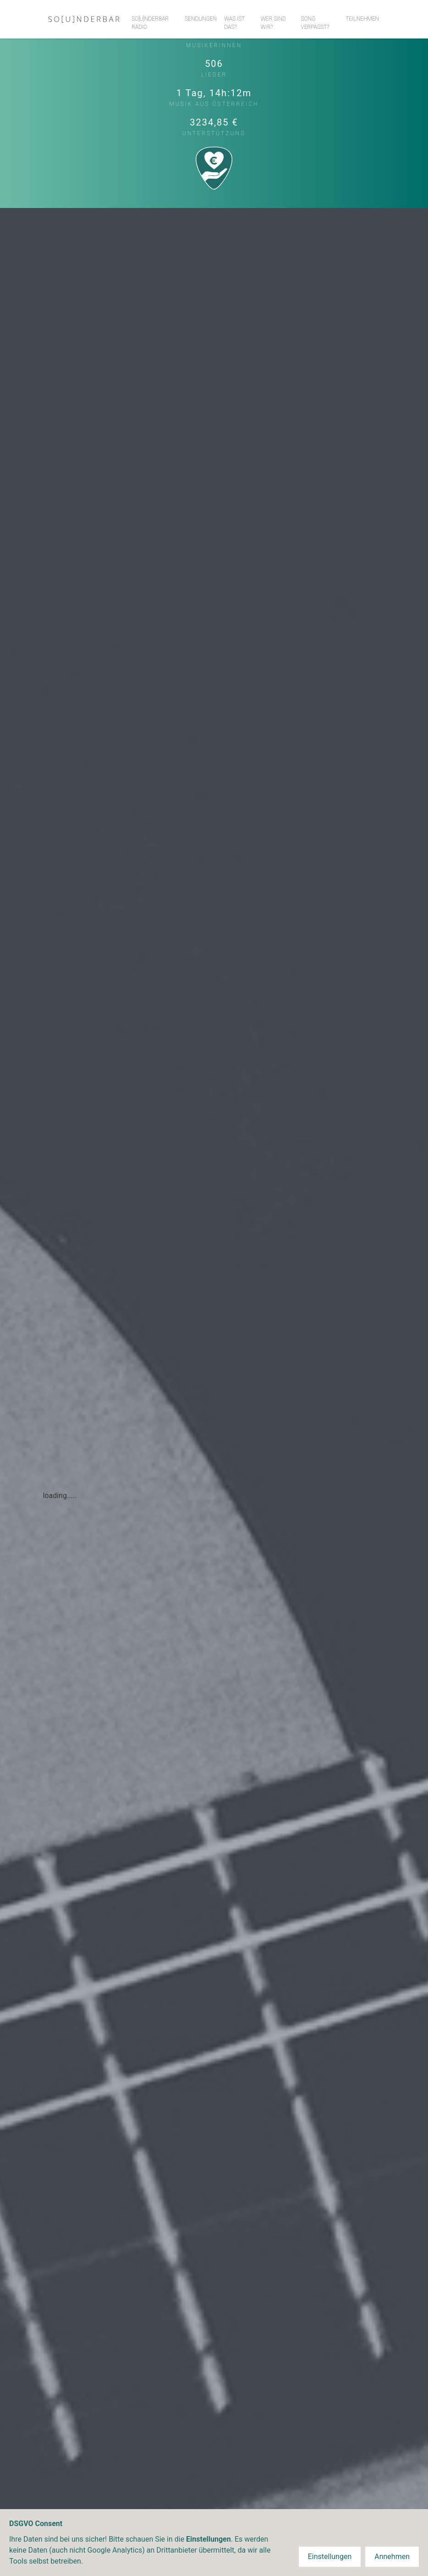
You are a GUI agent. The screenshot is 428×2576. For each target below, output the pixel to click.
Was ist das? (234, 23)
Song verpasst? (315, 23)
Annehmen (392, 2556)
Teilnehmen (362, 19)
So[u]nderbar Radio (150, 23)
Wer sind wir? (273, 23)
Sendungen (201, 19)
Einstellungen (330, 2556)
